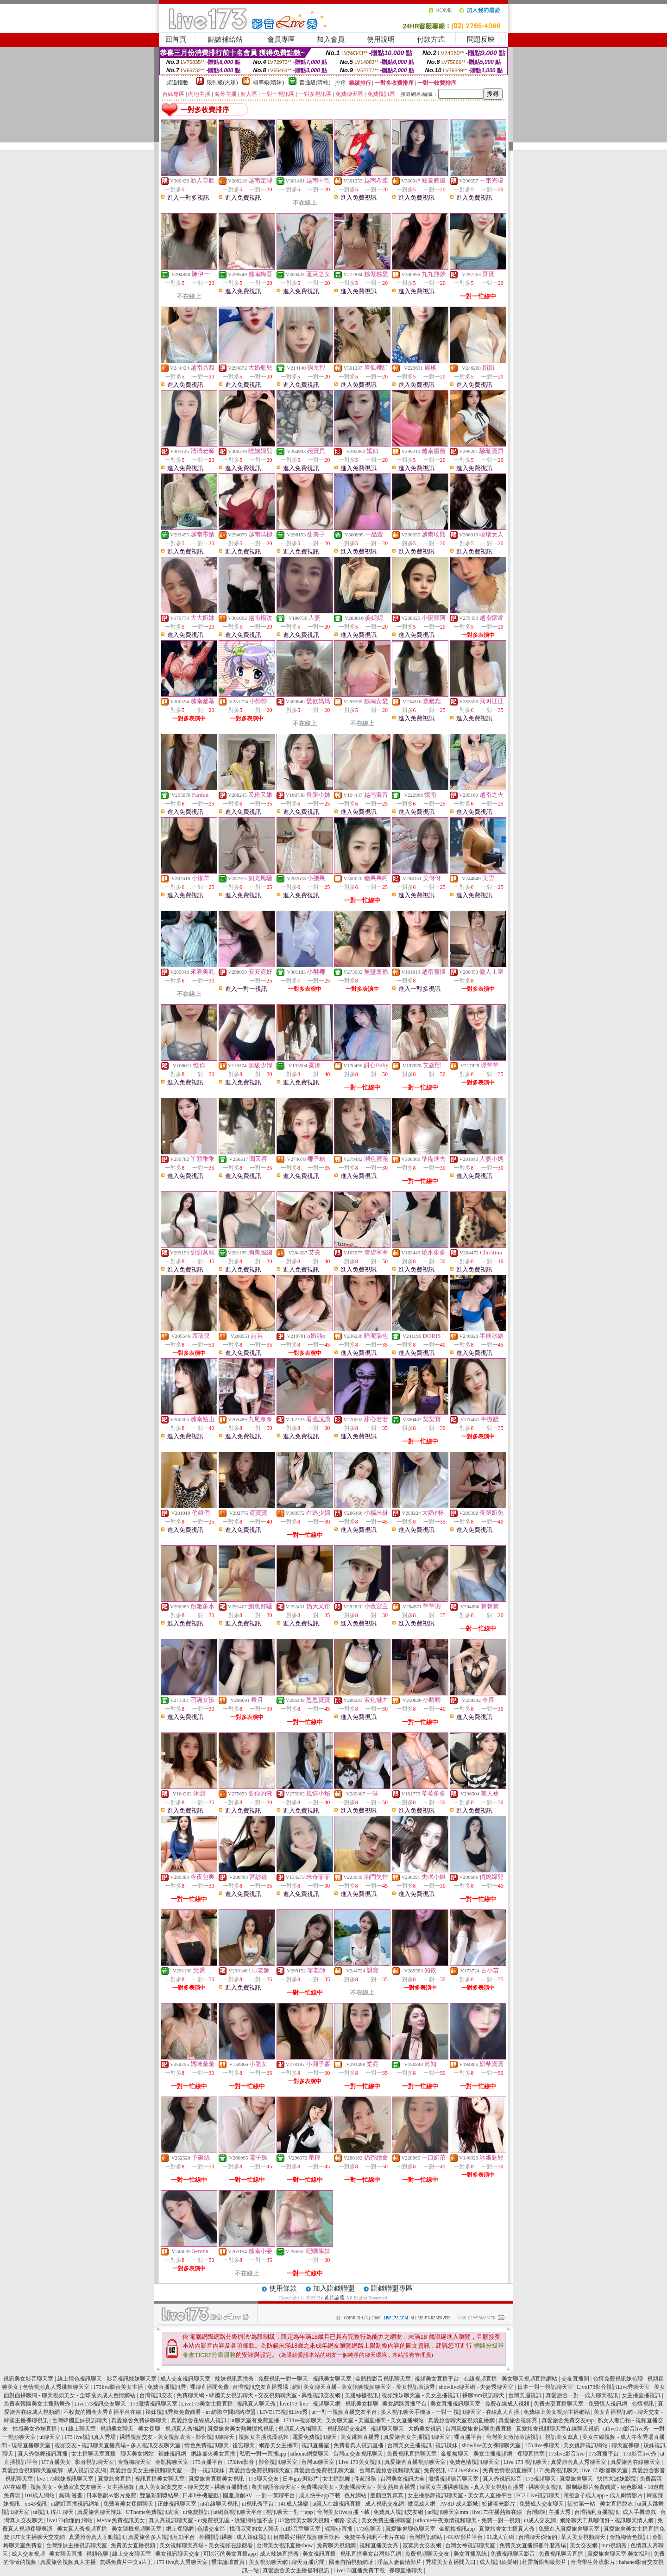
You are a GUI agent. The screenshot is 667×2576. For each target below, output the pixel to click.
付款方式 (431, 39)
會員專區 (281, 39)
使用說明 (381, 39)
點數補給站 (225, 39)
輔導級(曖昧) (268, 82)
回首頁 (175, 39)
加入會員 (331, 39)
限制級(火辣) (222, 82)
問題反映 (481, 39)
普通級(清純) (315, 82)
